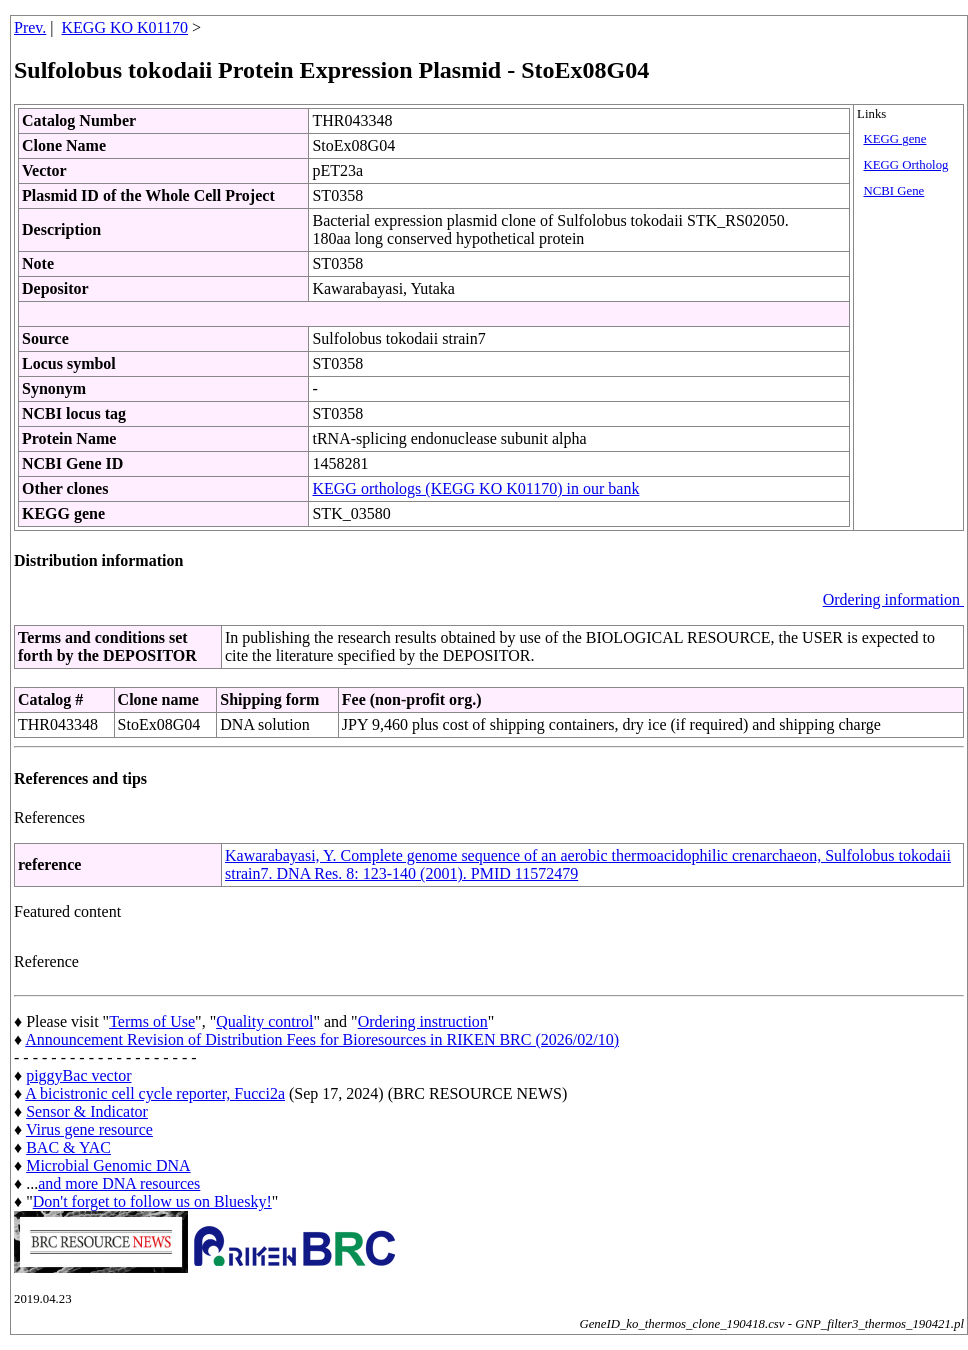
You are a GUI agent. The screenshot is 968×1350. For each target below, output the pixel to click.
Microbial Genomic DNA (108, 1165)
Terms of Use (152, 1021)
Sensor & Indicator (87, 1111)
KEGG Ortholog (906, 165)
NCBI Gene (894, 191)
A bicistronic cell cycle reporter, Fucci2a (155, 1093)
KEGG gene (895, 139)
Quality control (264, 1021)
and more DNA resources (119, 1183)
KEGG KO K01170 (125, 27)
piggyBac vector (78, 1075)
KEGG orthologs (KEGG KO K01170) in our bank (475, 488)
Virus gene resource (89, 1129)
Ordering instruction (423, 1021)
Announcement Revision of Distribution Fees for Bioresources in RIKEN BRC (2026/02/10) (322, 1039)
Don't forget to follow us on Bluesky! (152, 1201)
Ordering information (893, 599)
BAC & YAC (68, 1147)
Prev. (30, 27)
